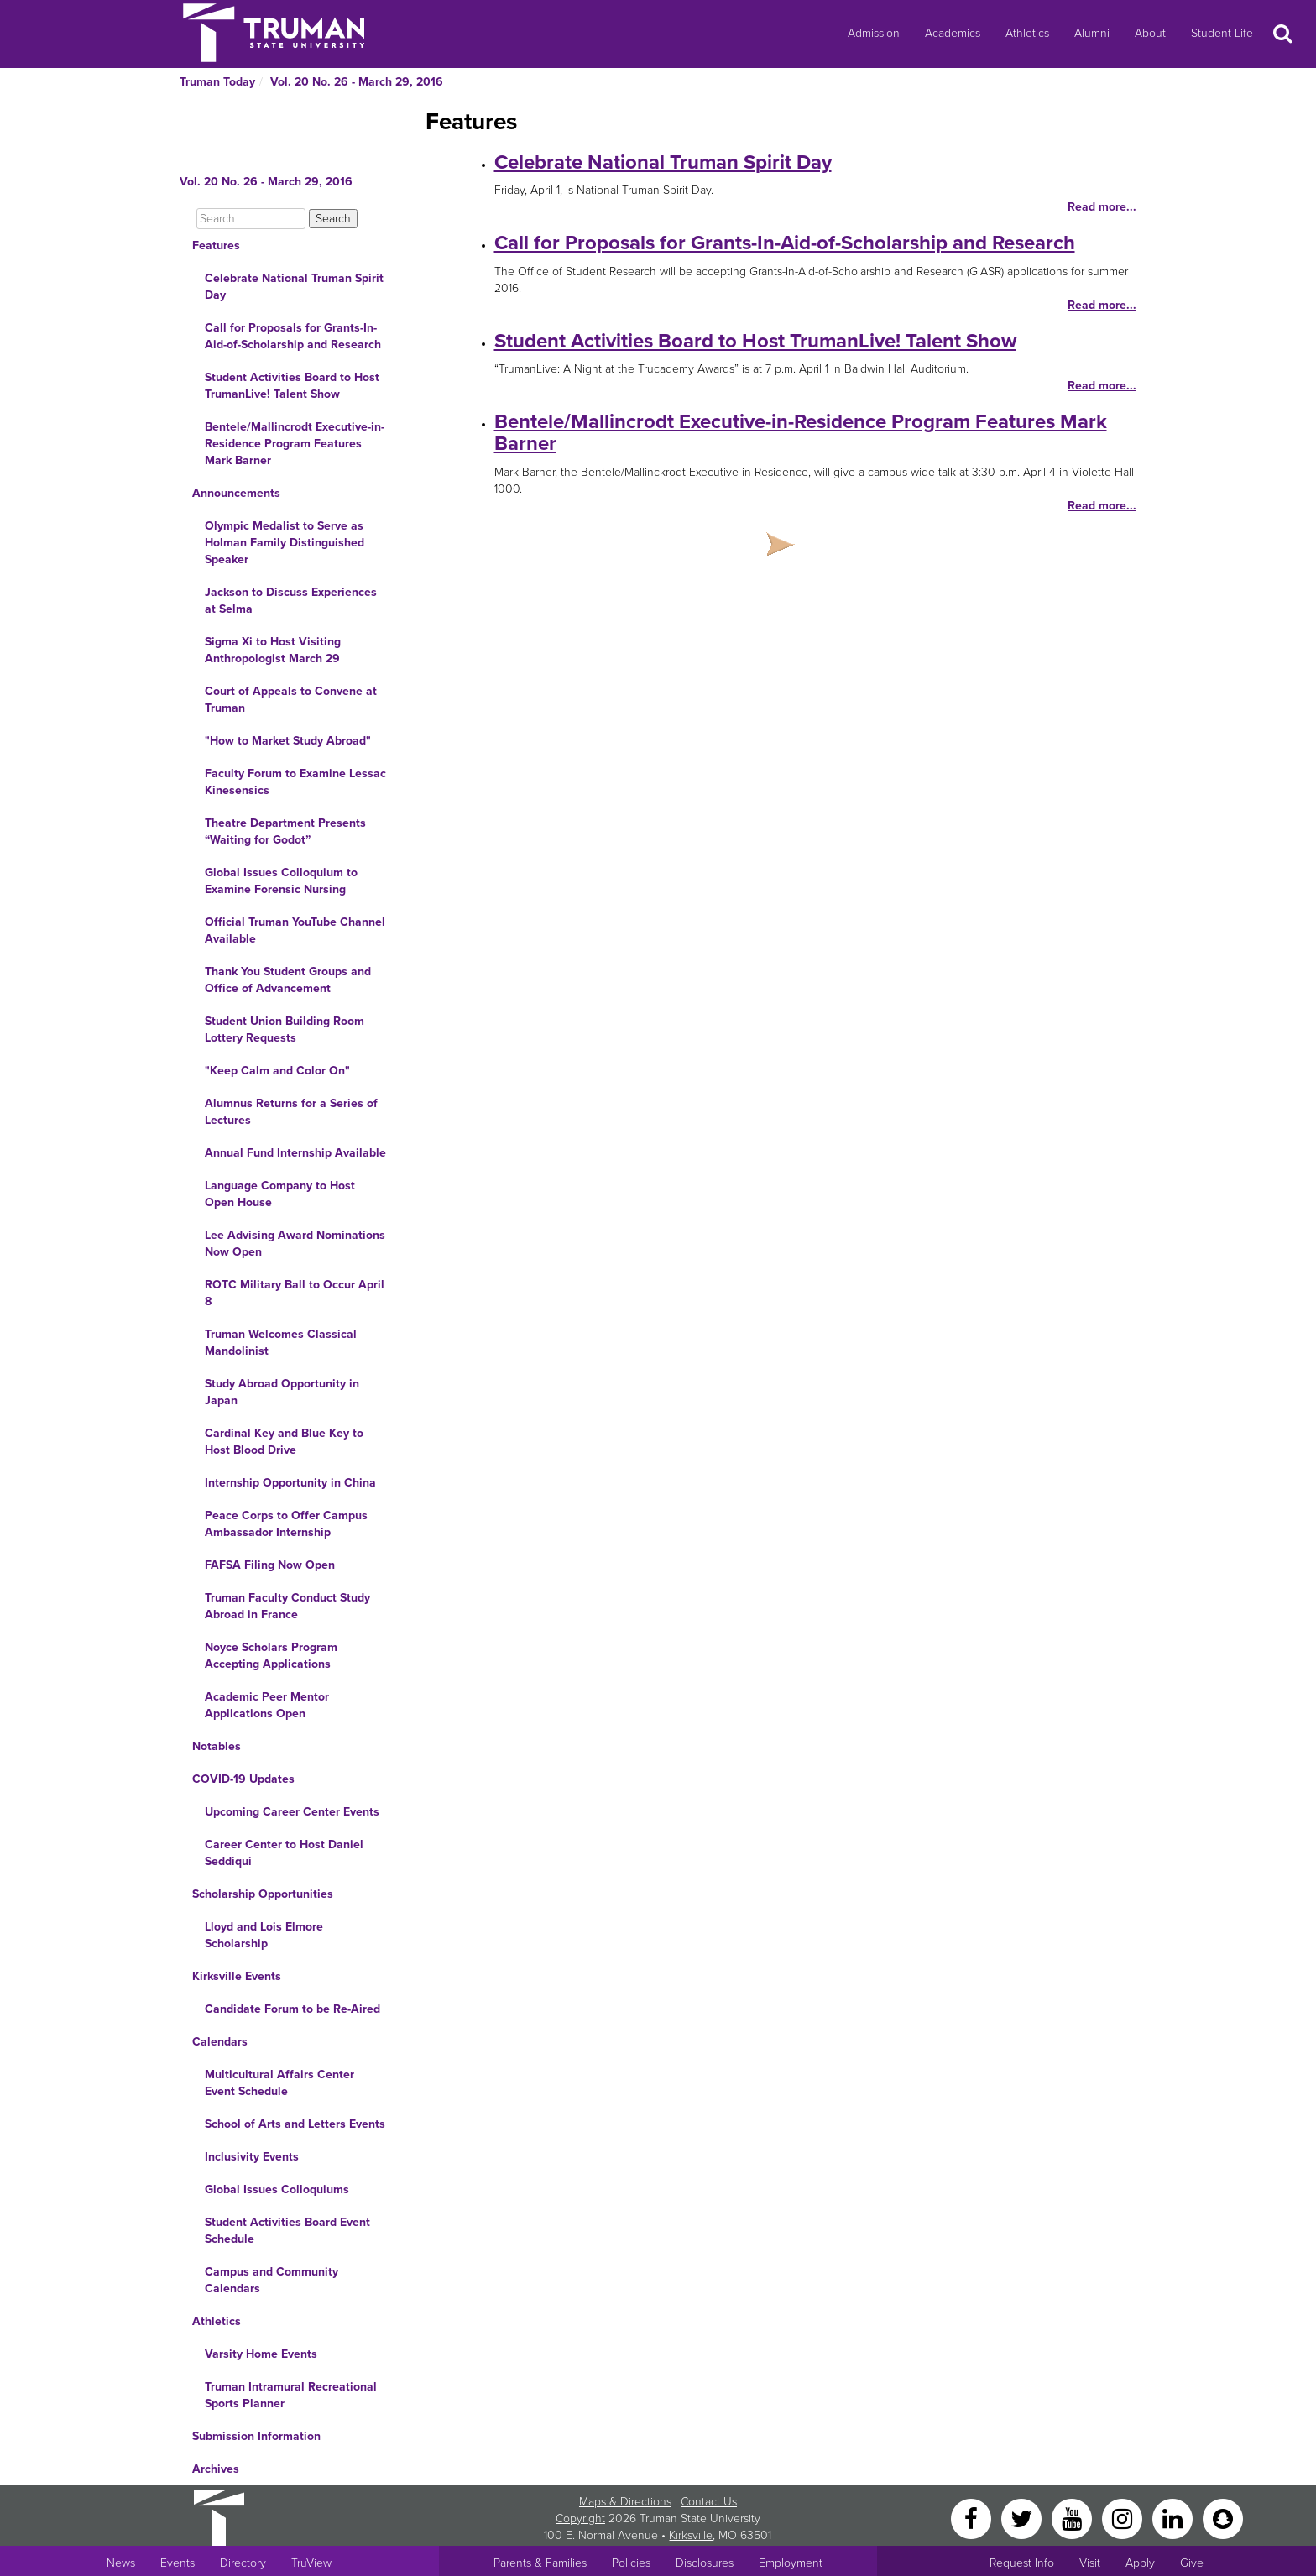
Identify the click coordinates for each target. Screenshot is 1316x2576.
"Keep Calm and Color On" (277, 1070)
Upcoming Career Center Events (292, 1812)
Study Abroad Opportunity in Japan (282, 1392)
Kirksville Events (236, 1976)
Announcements (236, 493)
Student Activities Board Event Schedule (287, 2230)
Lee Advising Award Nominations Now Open (295, 1243)
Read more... (1102, 207)
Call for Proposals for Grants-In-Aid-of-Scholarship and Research (293, 336)
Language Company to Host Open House (280, 1194)
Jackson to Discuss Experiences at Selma (291, 600)
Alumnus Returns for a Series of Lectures (291, 1111)
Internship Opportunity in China (290, 1483)
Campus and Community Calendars (271, 2280)
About (1150, 33)
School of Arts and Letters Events (295, 2124)
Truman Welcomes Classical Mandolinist (281, 1342)
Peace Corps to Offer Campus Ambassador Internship (286, 1523)
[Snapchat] (1222, 2518)
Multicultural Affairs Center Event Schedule (279, 2082)
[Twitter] (1023, 2518)
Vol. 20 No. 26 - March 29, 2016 (356, 82)
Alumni (1092, 33)
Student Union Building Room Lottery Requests (284, 1029)
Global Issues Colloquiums (277, 2189)
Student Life (1222, 33)
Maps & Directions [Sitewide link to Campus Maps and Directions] (625, 2502)
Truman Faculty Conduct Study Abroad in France (287, 1606)
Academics (952, 33)
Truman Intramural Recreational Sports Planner (291, 2395)
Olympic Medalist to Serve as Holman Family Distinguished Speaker (284, 543)
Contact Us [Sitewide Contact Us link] (709, 2502)
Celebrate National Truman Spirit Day (294, 286)
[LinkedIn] (1174, 2518)
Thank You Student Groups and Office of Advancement (288, 979)
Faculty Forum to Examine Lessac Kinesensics (295, 781)
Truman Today (217, 82)
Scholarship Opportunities (262, 1894)
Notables (216, 1746)
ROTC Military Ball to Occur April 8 (294, 1293)
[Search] (251, 218)
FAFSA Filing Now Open (270, 1565)
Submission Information (256, 2436)
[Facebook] (973, 2518)
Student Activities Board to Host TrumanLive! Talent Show (292, 385)
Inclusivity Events (252, 2157)
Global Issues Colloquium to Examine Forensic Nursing (281, 880)
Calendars (220, 2042)
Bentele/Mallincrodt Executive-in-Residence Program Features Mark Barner (294, 444)
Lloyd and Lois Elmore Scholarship (264, 1935)
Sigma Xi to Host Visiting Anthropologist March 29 (273, 650)
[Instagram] (1124, 2518)
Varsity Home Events (261, 2354)
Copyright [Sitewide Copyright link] (580, 2518)
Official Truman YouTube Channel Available (295, 930)
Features (216, 245)
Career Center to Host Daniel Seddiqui (284, 1852)
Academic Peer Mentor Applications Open (267, 1705)
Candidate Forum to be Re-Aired (292, 2009)
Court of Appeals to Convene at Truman (291, 699)
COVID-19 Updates (243, 1779)
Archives (215, 2469)
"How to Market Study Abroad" (288, 741)
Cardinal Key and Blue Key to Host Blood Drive (284, 1441)
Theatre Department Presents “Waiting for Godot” (285, 831)
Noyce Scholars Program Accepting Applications (271, 1655)
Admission (874, 33)
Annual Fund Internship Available (295, 1153)
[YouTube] (1073, 2518)
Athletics (1027, 33)
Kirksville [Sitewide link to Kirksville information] (691, 2535)
